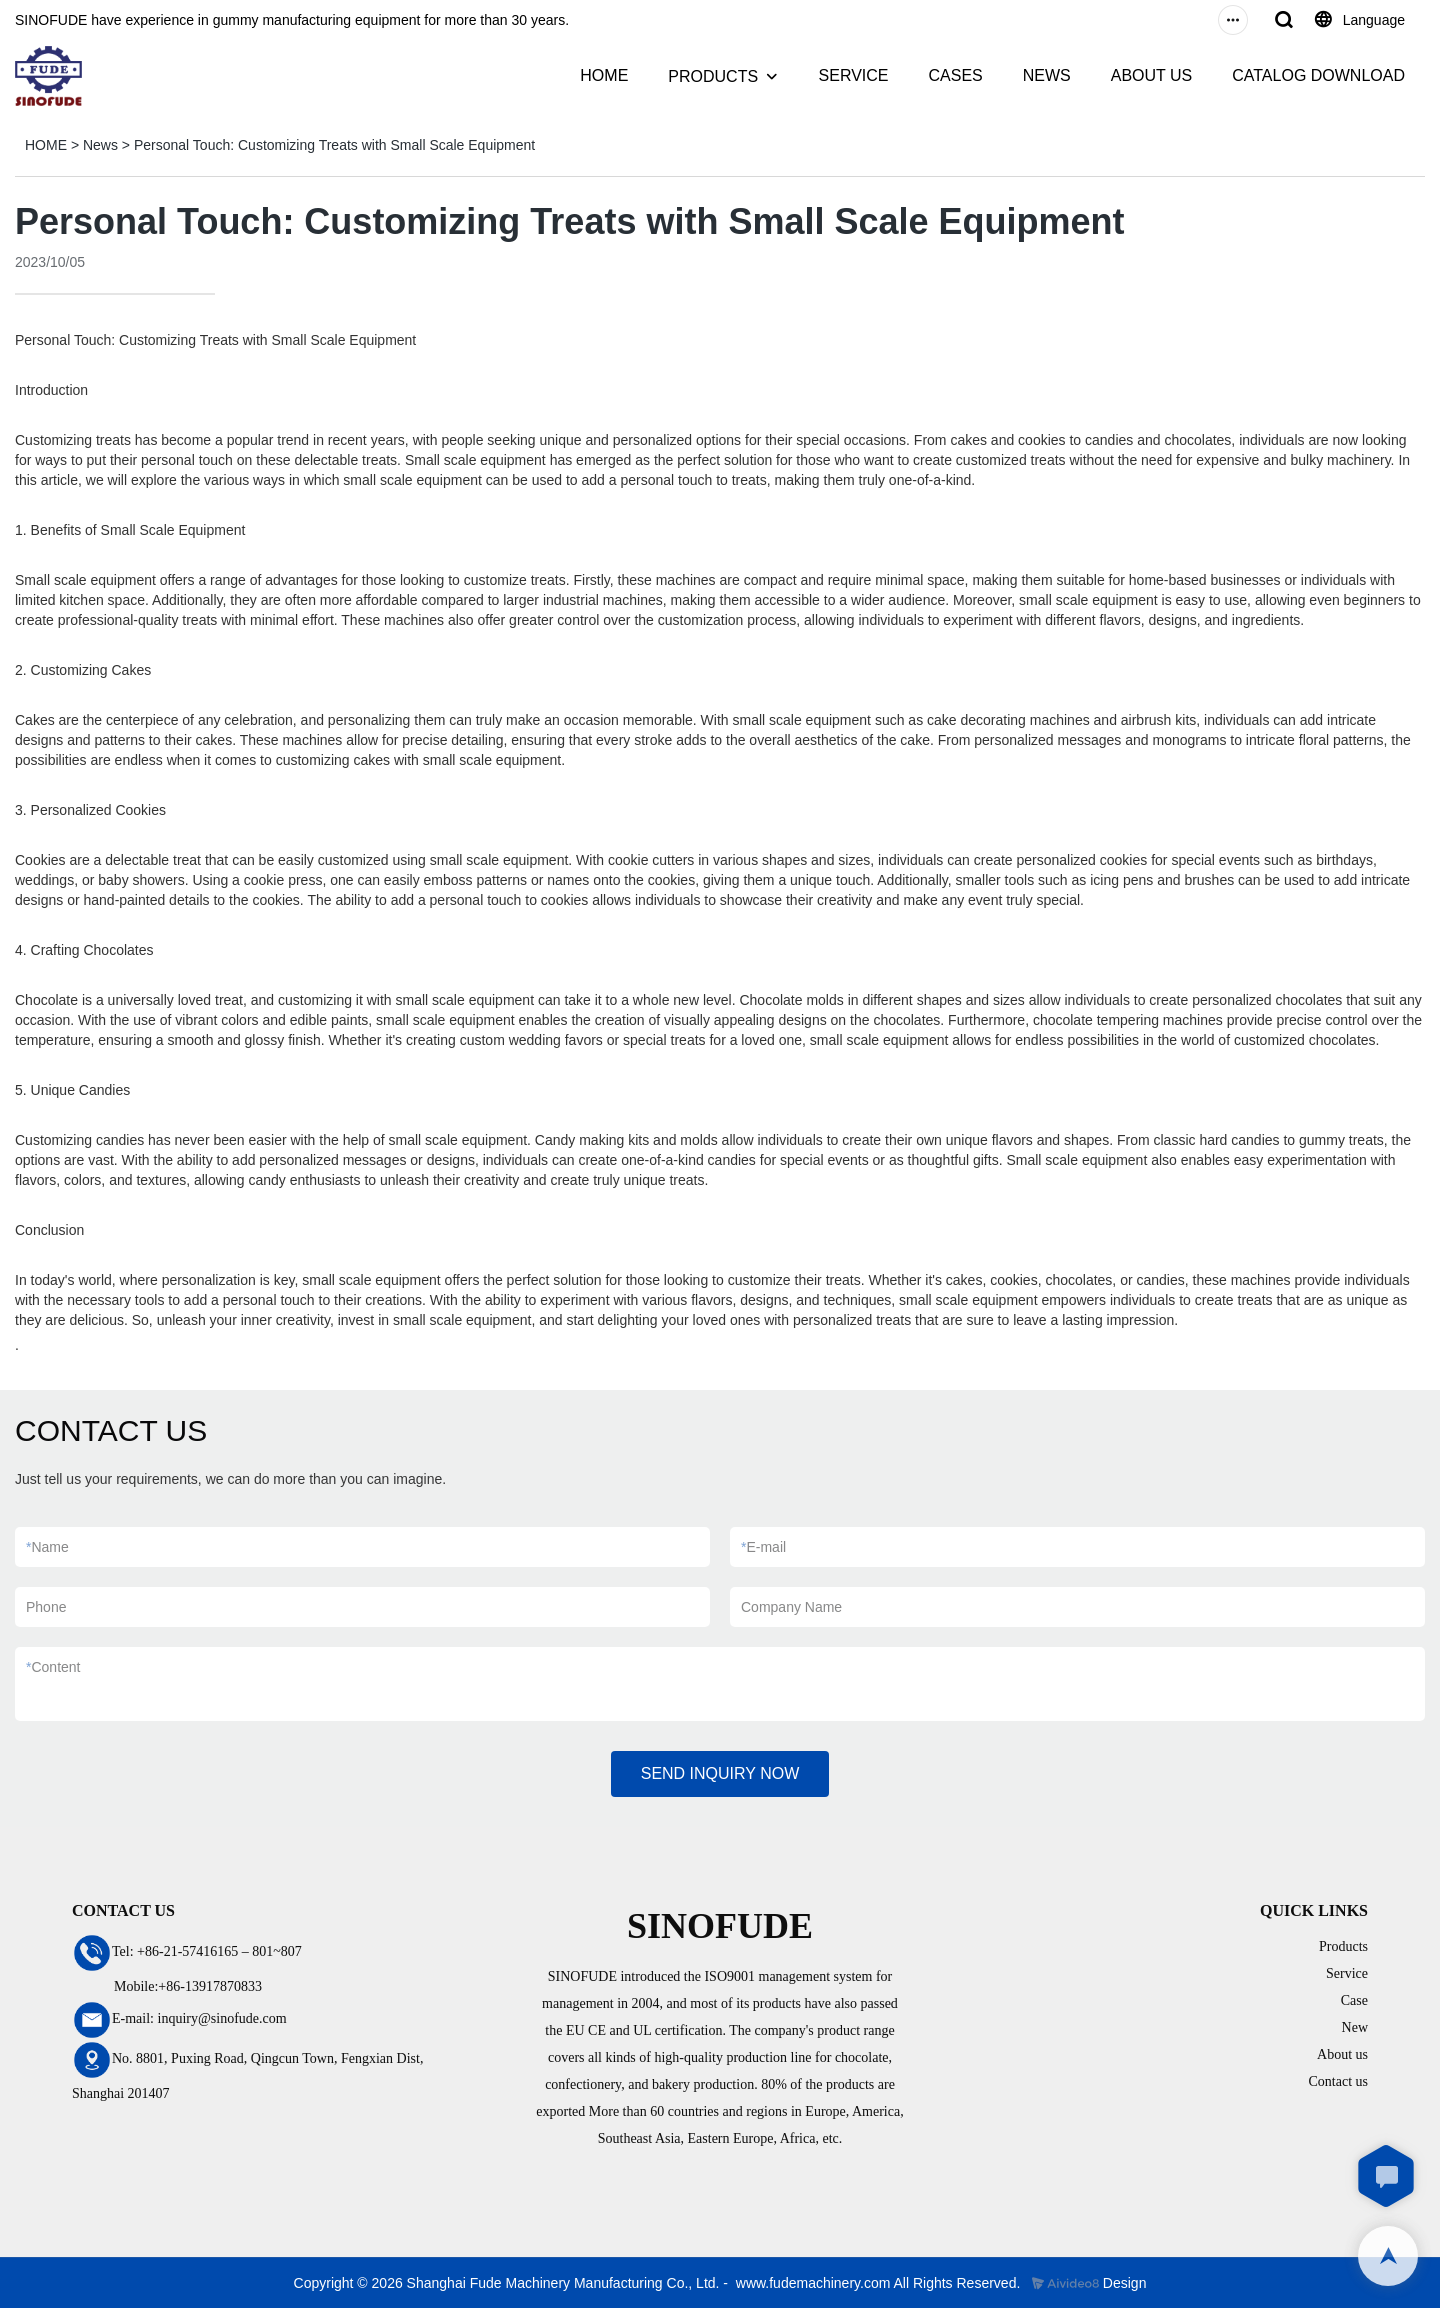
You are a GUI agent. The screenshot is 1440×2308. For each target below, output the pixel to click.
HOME (604, 75)
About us (1342, 2054)
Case (1354, 2000)
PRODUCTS (713, 76)
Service (1347, 1973)
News (100, 145)
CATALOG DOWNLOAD (1318, 75)
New (1355, 2027)
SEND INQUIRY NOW (720, 1773)
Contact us (1339, 2081)
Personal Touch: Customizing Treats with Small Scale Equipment (334, 145)
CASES (955, 75)
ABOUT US (1152, 75)
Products (1343, 1946)
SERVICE (854, 75)
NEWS (1047, 75)
